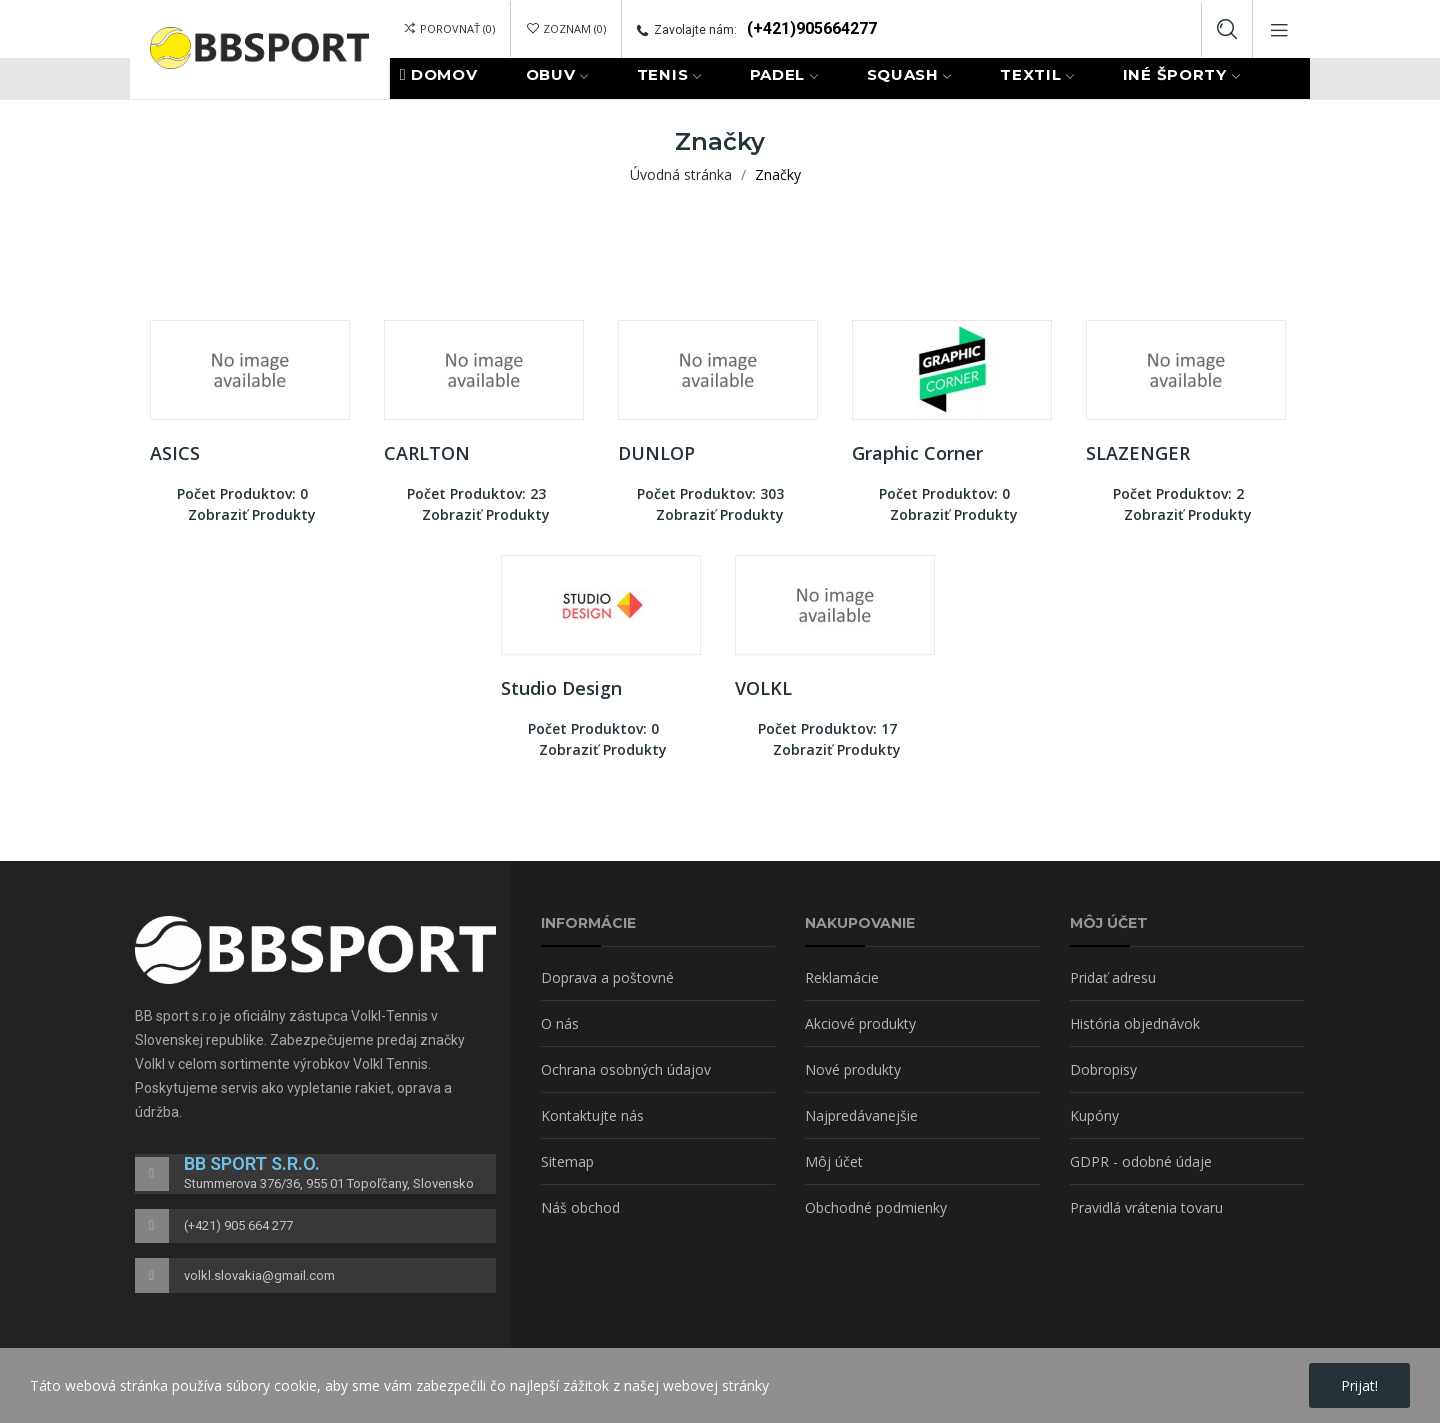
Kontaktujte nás (592, 1115)
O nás (560, 1023)
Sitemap (567, 1161)
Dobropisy (1103, 1069)
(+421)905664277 (812, 28)
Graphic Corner (917, 453)
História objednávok (1135, 1023)
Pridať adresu (1113, 977)
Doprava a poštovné (607, 977)
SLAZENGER (1138, 453)
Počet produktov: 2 (1178, 493)
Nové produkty (853, 1069)
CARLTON (427, 453)
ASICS (175, 453)
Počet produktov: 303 (710, 493)
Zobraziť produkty (252, 514)
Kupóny (1094, 1115)
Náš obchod (580, 1207)
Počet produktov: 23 (476, 493)
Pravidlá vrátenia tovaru (1146, 1207)
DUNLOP (656, 453)
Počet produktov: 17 (827, 728)
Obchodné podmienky (876, 1207)
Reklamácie (842, 977)
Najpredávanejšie (861, 1115)
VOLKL (763, 688)
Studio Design (561, 688)
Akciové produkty (860, 1023)
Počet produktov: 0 (242, 493)
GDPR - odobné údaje (1141, 1161)
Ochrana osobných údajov (626, 1069)
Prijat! (1359, 1385)
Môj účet (834, 1161)
